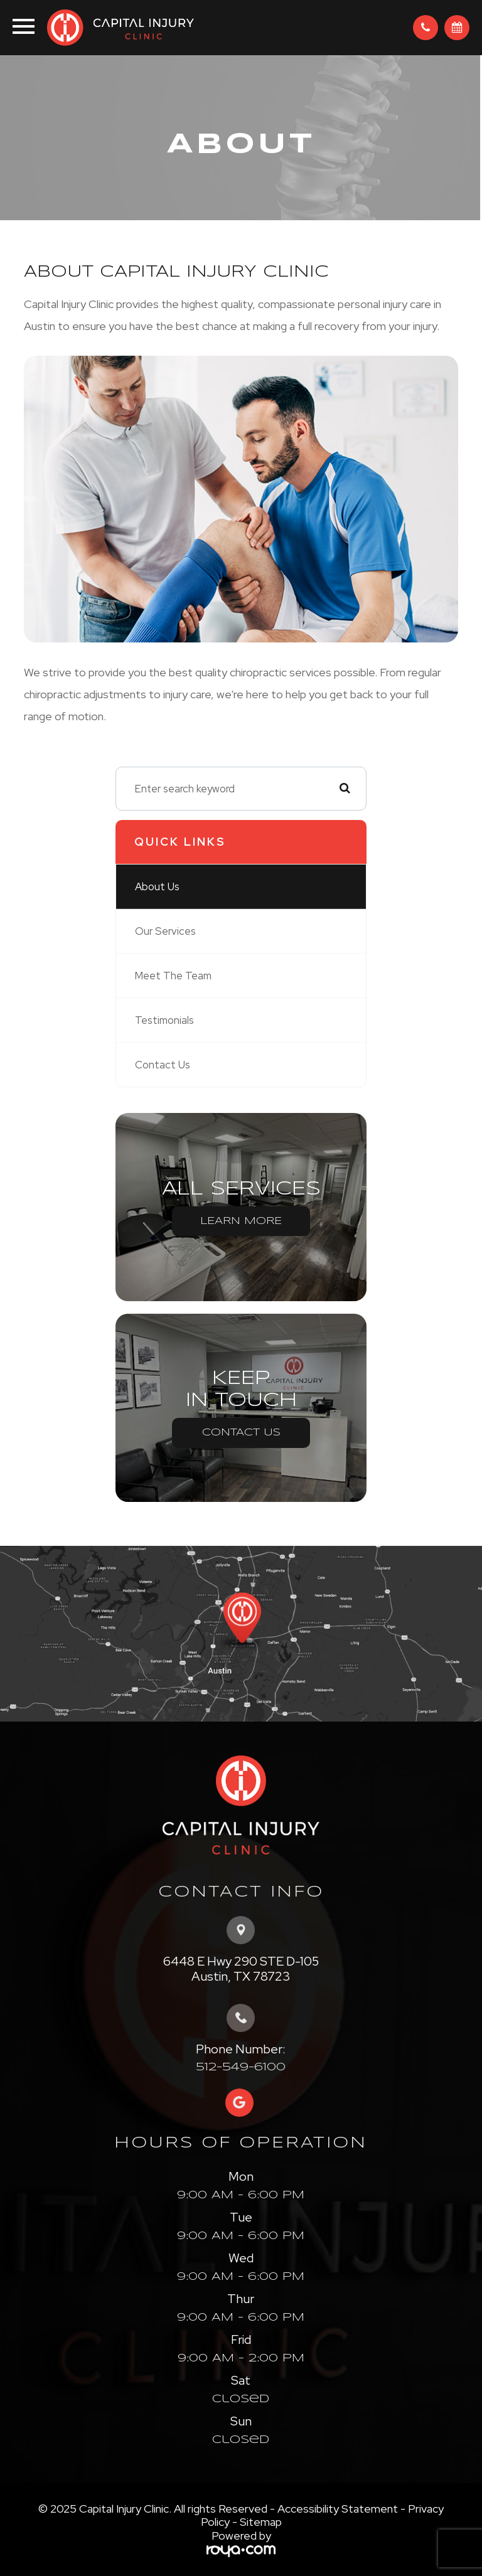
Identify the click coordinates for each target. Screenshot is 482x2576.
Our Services (165, 931)
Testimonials (164, 1020)
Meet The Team (173, 975)
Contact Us (162, 1065)
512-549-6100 (241, 2067)
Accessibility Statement (337, 2508)
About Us (157, 886)
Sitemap (261, 2522)
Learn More (241, 1221)
